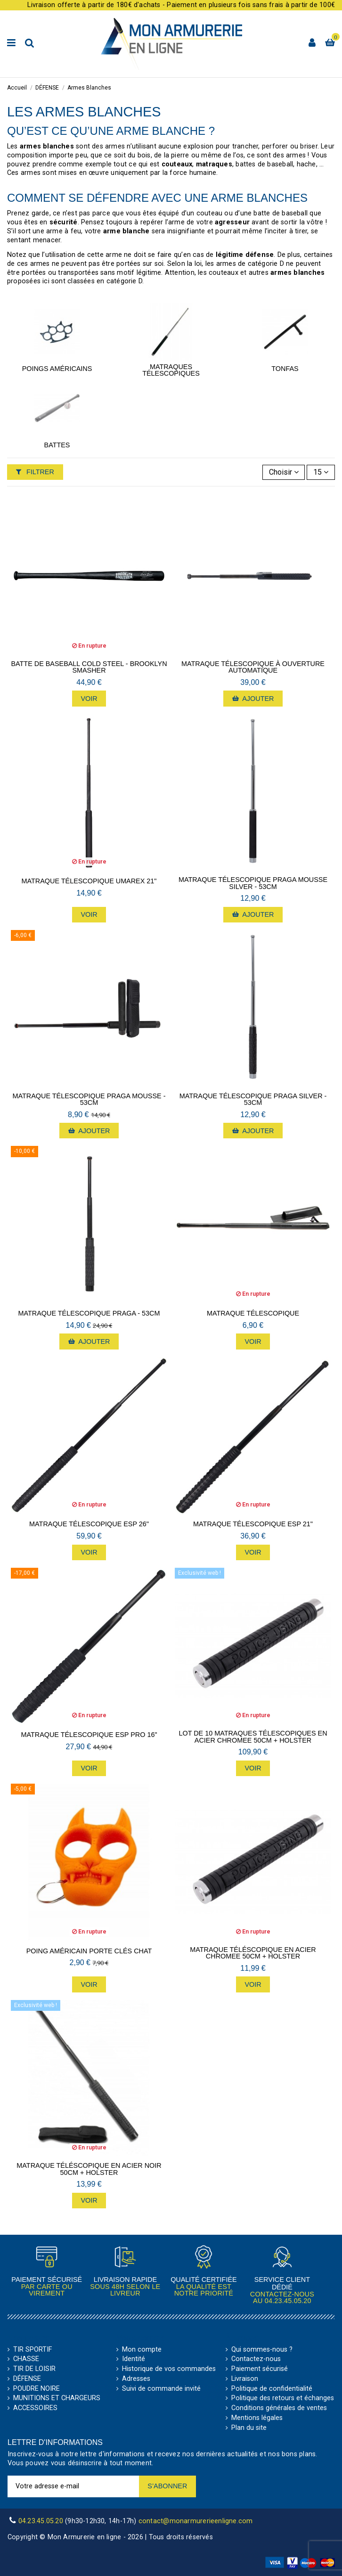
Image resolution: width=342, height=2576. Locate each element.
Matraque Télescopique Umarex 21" (89, 881)
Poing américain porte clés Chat (89, 1951)
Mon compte (142, 2349)
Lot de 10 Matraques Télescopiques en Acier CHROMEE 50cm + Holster (253, 1737)
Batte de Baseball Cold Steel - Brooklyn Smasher (89, 667)
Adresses (136, 2379)
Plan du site (249, 2428)
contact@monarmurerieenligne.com (195, 2521)
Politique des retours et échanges (282, 2398)
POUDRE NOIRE (36, 2389)
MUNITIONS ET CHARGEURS (56, 2398)
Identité (133, 2359)
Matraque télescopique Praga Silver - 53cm (253, 1099)
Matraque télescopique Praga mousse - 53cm (89, 1099)
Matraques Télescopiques (171, 370)
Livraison (244, 2379)
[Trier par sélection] (283, 472)
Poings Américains (57, 368)
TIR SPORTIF (32, 2349)
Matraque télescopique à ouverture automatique (253, 667)
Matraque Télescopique (253, 1313)
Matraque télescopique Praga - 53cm (89, 1313)
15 (320, 472)
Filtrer (35, 472)
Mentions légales (257, 2418)
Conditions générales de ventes (279, 2408)
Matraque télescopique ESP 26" (89, 1524)
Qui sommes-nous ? (262, 2349)
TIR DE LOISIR (34, 2369)
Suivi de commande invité (161, 2389)
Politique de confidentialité (271, 2389)
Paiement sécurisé (259, 2369)
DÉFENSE (27, 2379)
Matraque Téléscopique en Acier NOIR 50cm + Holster (88, 2169)
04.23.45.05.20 (288, 2300)
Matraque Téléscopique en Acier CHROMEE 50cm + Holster (253, 1953)
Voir (89, 698)
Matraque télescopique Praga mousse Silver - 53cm (253, 883)
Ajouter (253, 698)
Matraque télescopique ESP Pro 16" (89, 1734)
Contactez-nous (256, 2359)
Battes (57, 445)
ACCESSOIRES (35, 2408)
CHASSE (26, 2359)
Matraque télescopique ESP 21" (253, 1524)
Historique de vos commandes (169, 2369)
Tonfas (284, 368)
